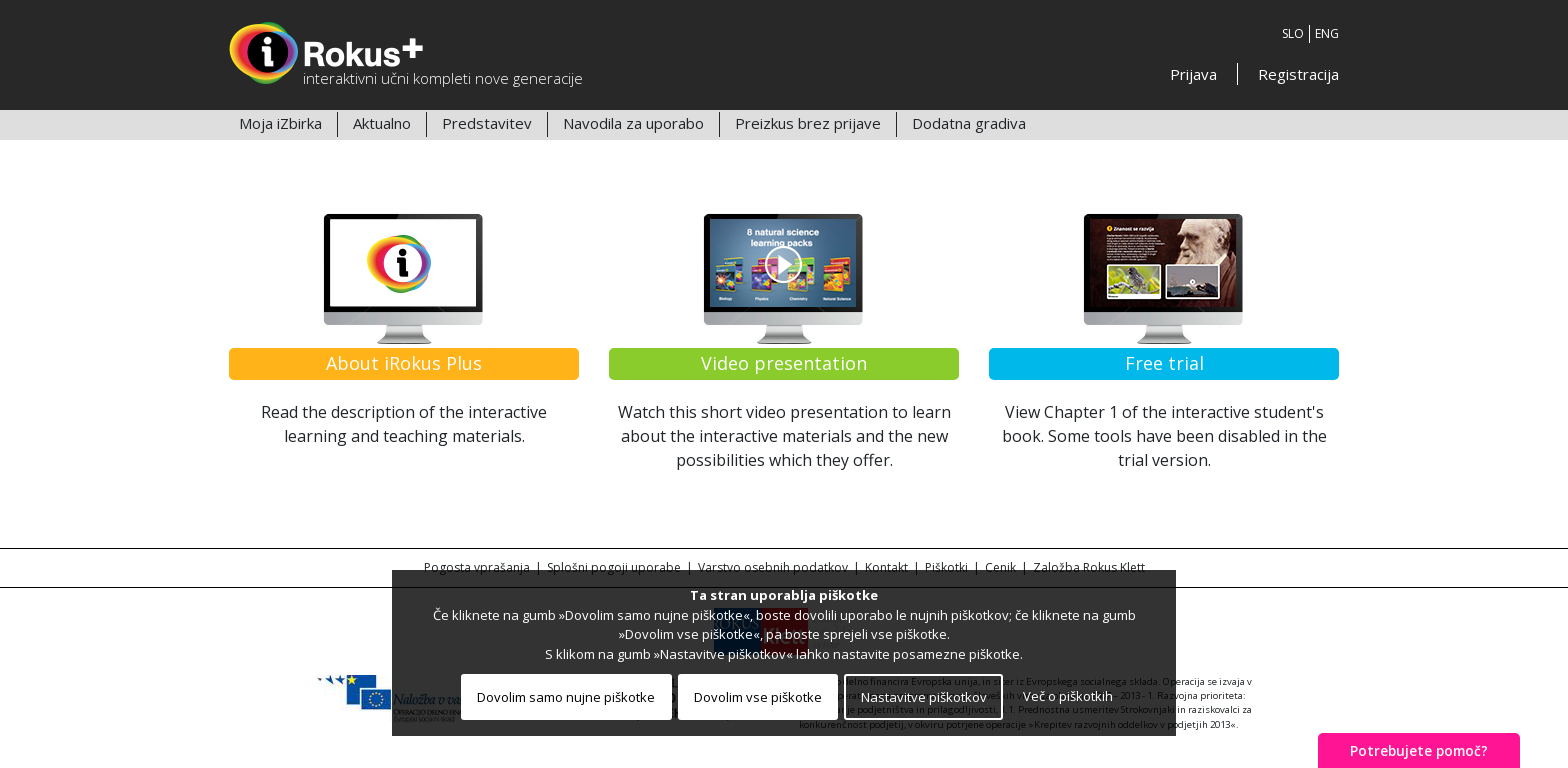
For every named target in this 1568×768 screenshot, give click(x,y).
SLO (1293, 33)
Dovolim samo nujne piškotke (566, 697)
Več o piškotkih (1068, 696)
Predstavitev (487, 123)
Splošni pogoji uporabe (614, 567)
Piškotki (946, 567)
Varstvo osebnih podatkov (773, 567)
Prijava (1193, 74)
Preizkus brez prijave (808, 123)
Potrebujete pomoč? (1419, 750)
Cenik (1000, 567)
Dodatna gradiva (969, 123)
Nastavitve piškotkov (924, 697)
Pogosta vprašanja (477, 567)
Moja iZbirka (280, 123)
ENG (1327, 33)
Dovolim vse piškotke (758, 697)
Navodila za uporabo (633, 123)
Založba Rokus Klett (1089, 567)
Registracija (1298, 74)
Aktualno (382, 123)
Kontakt (886, 567)
